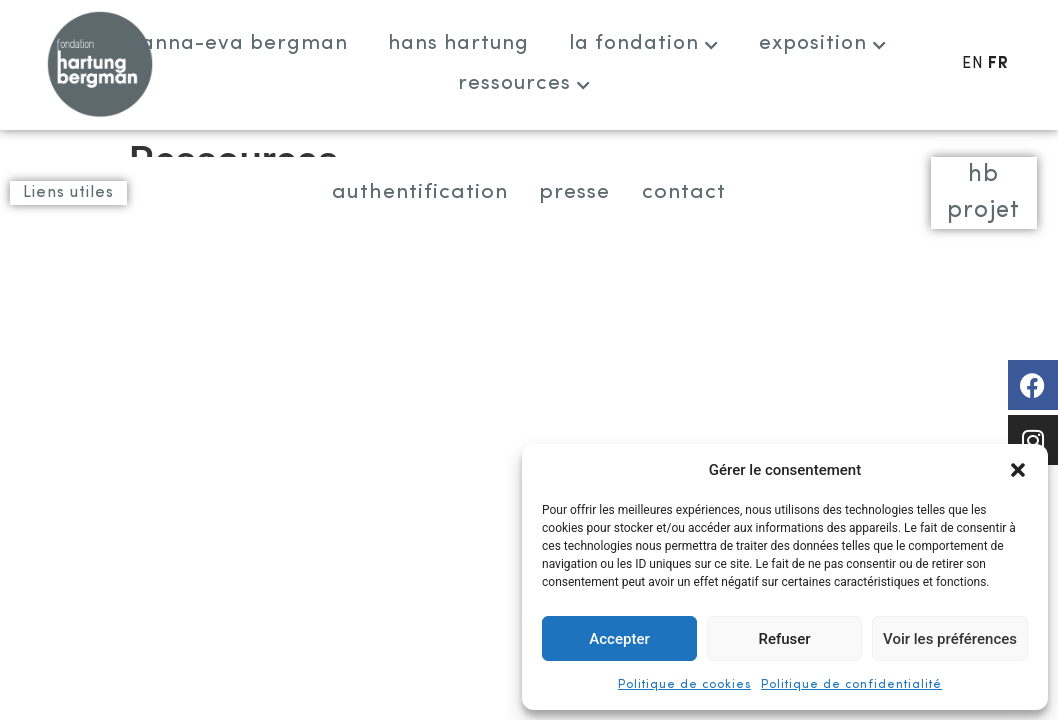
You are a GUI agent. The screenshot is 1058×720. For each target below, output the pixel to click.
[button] (1018, 470)
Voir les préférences (950, 639)
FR (998, 64)
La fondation (644, 43)
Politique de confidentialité (851, 685)
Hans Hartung (458, 43)
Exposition (823, 43)
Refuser (784, 639)
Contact (704, 193)
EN (973, 64)
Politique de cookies (684, 685)
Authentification (403, 193)
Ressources (524, 83)
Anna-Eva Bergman (244, 43)
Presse (578, 193)
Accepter (619, 639)
